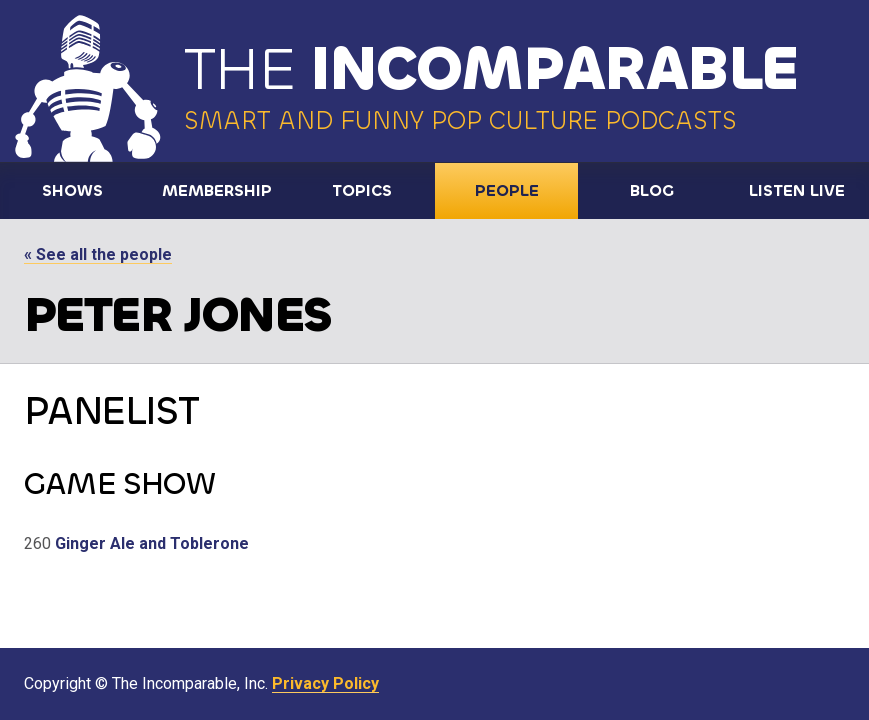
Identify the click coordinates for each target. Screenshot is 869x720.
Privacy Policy (325, 683)
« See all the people (98, 254)
